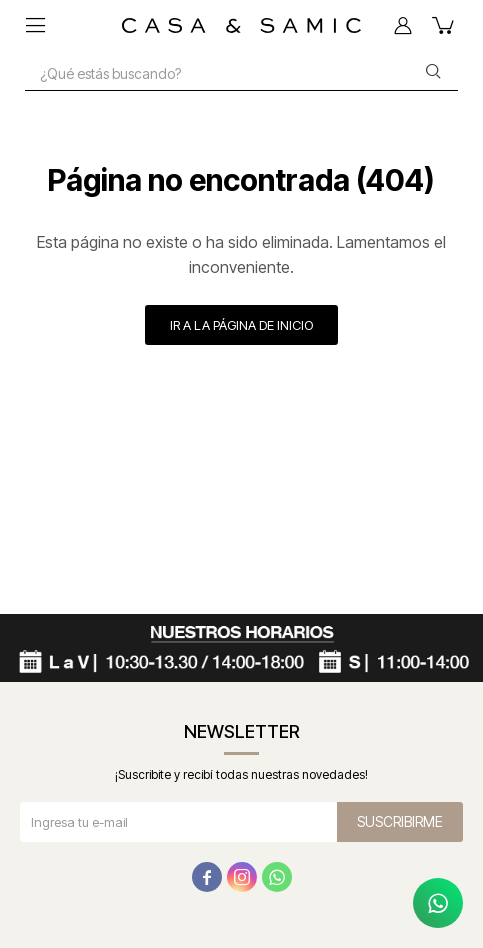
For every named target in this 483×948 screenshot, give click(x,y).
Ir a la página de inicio (241, 325)
